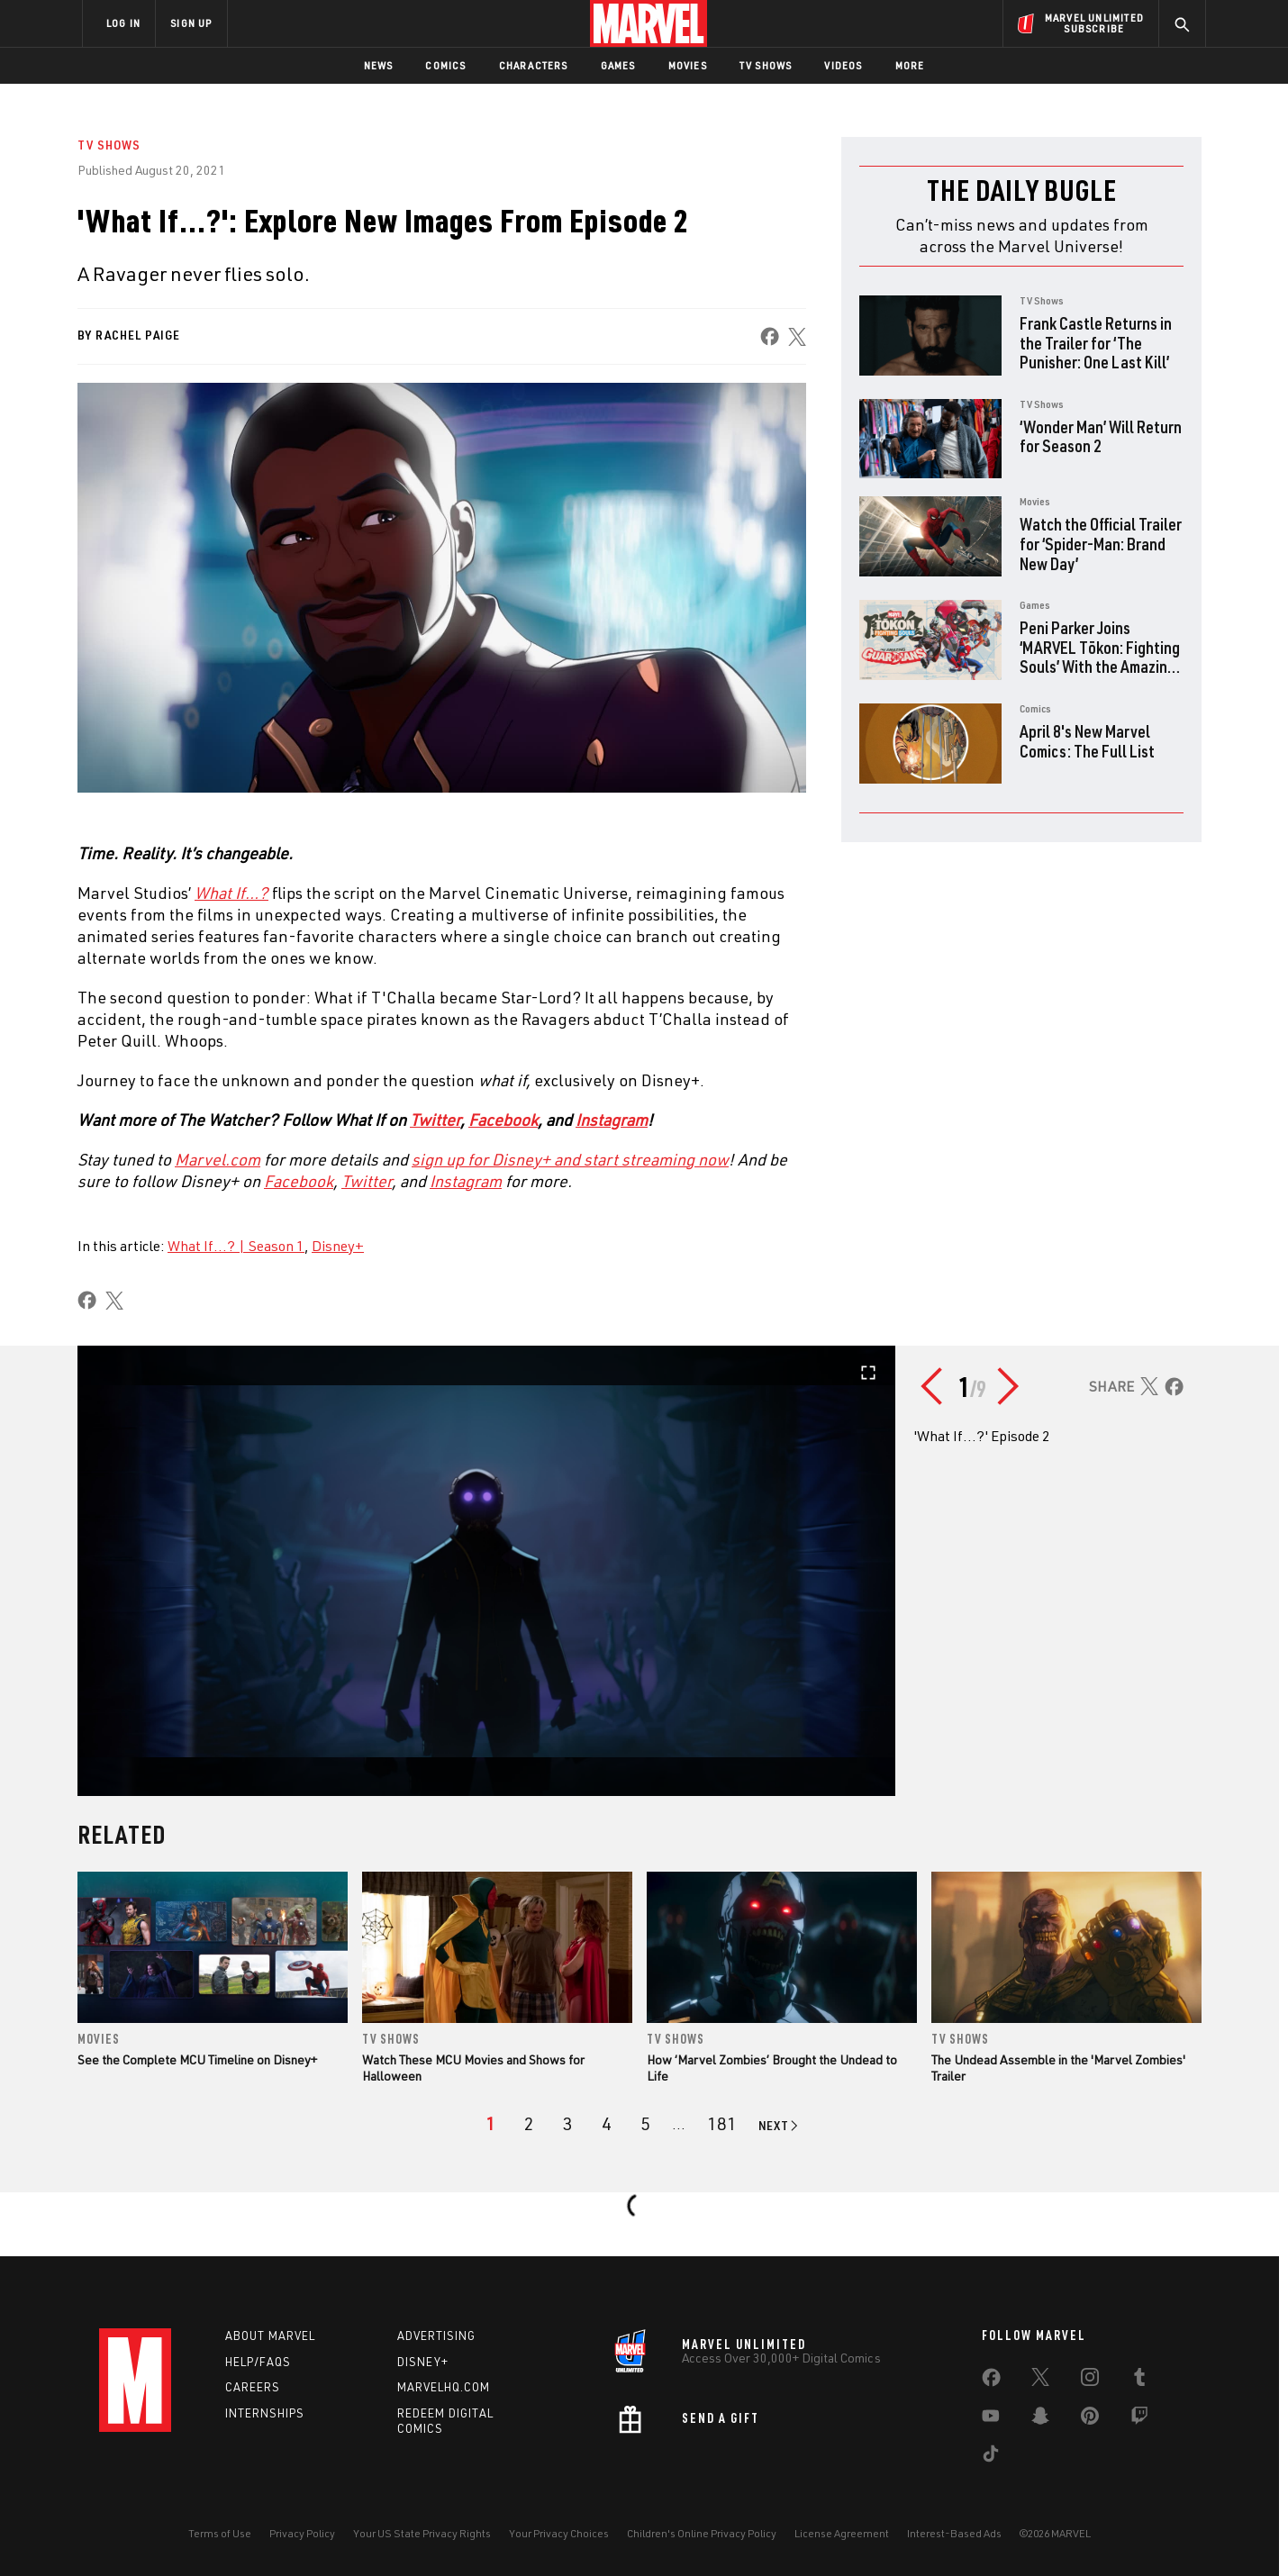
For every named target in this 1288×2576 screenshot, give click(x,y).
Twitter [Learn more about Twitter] (435, 1119)
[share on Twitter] (1040, 2381)
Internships (264, 2413)
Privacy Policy (302, 2533)
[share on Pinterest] (1090, 2419)
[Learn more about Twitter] (366, 1181)
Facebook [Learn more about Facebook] (503, 1119)
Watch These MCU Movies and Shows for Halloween (473, 2067)
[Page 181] (722, 2124)
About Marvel (270, 2335)
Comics (445, 65)
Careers (252, 2387)
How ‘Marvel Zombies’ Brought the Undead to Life (772, 2067)
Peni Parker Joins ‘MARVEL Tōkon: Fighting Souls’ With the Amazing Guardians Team (1100, 656)
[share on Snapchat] (1040, 2419)
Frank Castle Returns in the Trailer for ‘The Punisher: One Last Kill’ (1096, 342)
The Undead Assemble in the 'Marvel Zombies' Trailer (1058, 2067)
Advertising (436, 2335)
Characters (533, 65)
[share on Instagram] (1090, 2381)
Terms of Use (219, 2533)
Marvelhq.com (443, 2387)
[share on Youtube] (991, 2419)
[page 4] (606, 2124)
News (379, 65)
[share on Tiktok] (991, 2457)
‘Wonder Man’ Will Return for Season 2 (1101, 436)
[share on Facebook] (769, 336)
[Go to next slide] (1008, 1386)
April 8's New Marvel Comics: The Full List (1087, 741)
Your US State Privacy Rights (422, 2533)
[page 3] (568, 2124)
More (910, 65)
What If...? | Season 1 (236, 1246)
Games (618, 65)
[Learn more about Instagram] (466, 1181)
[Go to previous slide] (935, 1386)
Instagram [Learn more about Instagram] (612, 1119)
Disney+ (338, 1246)
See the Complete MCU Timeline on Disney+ (197, 2059)
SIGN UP (191, 23)
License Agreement (841, 2533)
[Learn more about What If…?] (231, 893)
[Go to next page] (779, 2125)
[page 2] (529, 2124)
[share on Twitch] (1139, 2419)
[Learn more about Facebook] (298, 1181)
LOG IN (123, 23)
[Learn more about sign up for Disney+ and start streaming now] (570, 1159)
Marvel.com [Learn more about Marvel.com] (217, 1159)
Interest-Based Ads (954, 2533)
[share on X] (797, 336)
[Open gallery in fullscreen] (486, 1571)
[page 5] (645, 2124)
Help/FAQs (258, 2361)
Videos (843, 65)
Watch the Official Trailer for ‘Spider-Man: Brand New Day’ (1101, 543)
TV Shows (766, 65)
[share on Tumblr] (1139, 2381)
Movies (687, 65)
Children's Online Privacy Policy (701, 2533)
